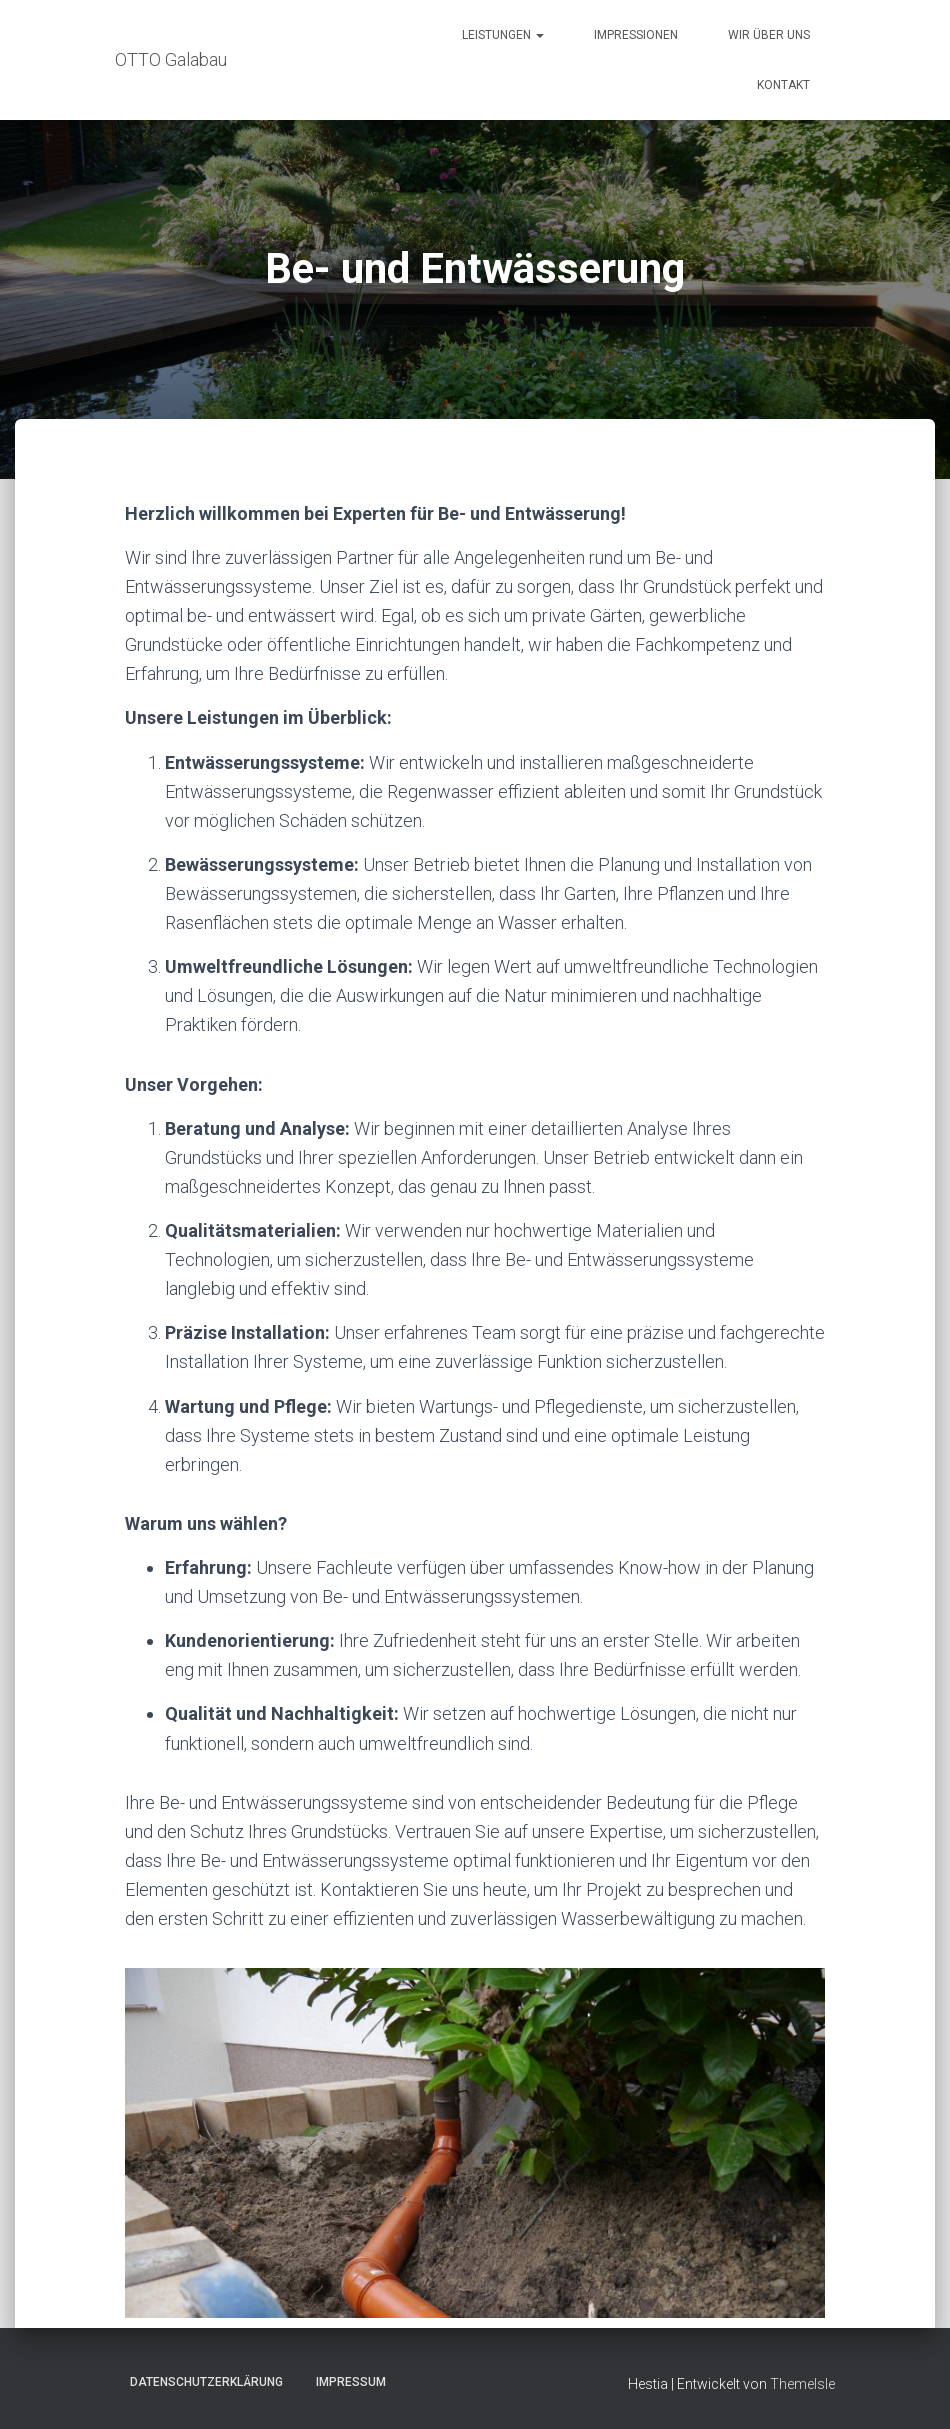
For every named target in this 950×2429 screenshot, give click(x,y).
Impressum (351, 2382)
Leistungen (503, 35)
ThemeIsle (802, 2384)
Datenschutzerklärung (206, 2382)
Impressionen (636, 35)
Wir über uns (769, 35)
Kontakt (783, 85)
